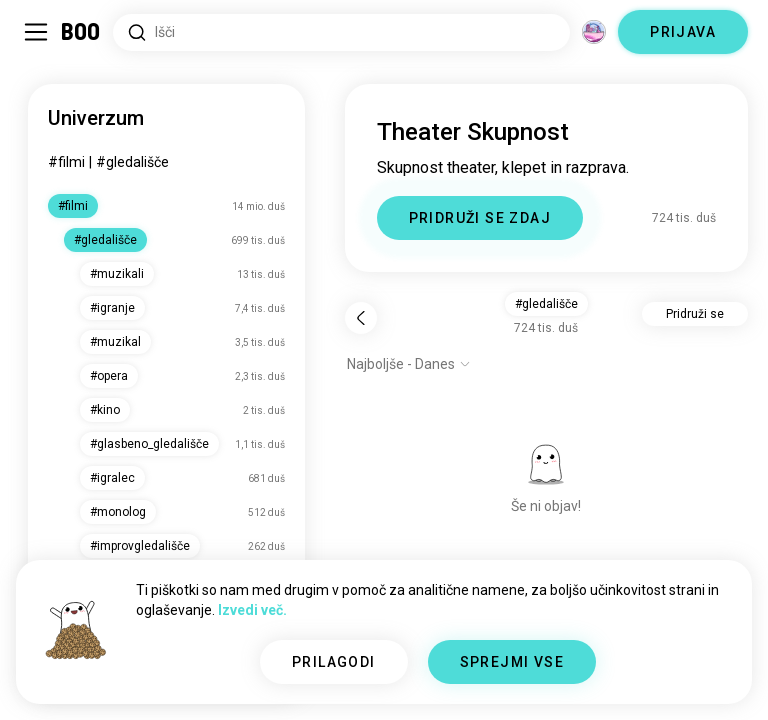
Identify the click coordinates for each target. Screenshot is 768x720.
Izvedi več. (252, 610)
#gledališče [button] (546, 304)
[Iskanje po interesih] (341, 32)
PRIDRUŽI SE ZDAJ (480, 218)
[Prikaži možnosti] (409, 364)
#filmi (66, 162)
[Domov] (81, 32)
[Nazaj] (361, 318)
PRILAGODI (334, 662)
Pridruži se (695, 314)
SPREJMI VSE (512, 662)
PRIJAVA (683, 32)
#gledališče (132, 162)
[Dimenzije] (594, 32)
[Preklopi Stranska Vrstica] (36, 32)
